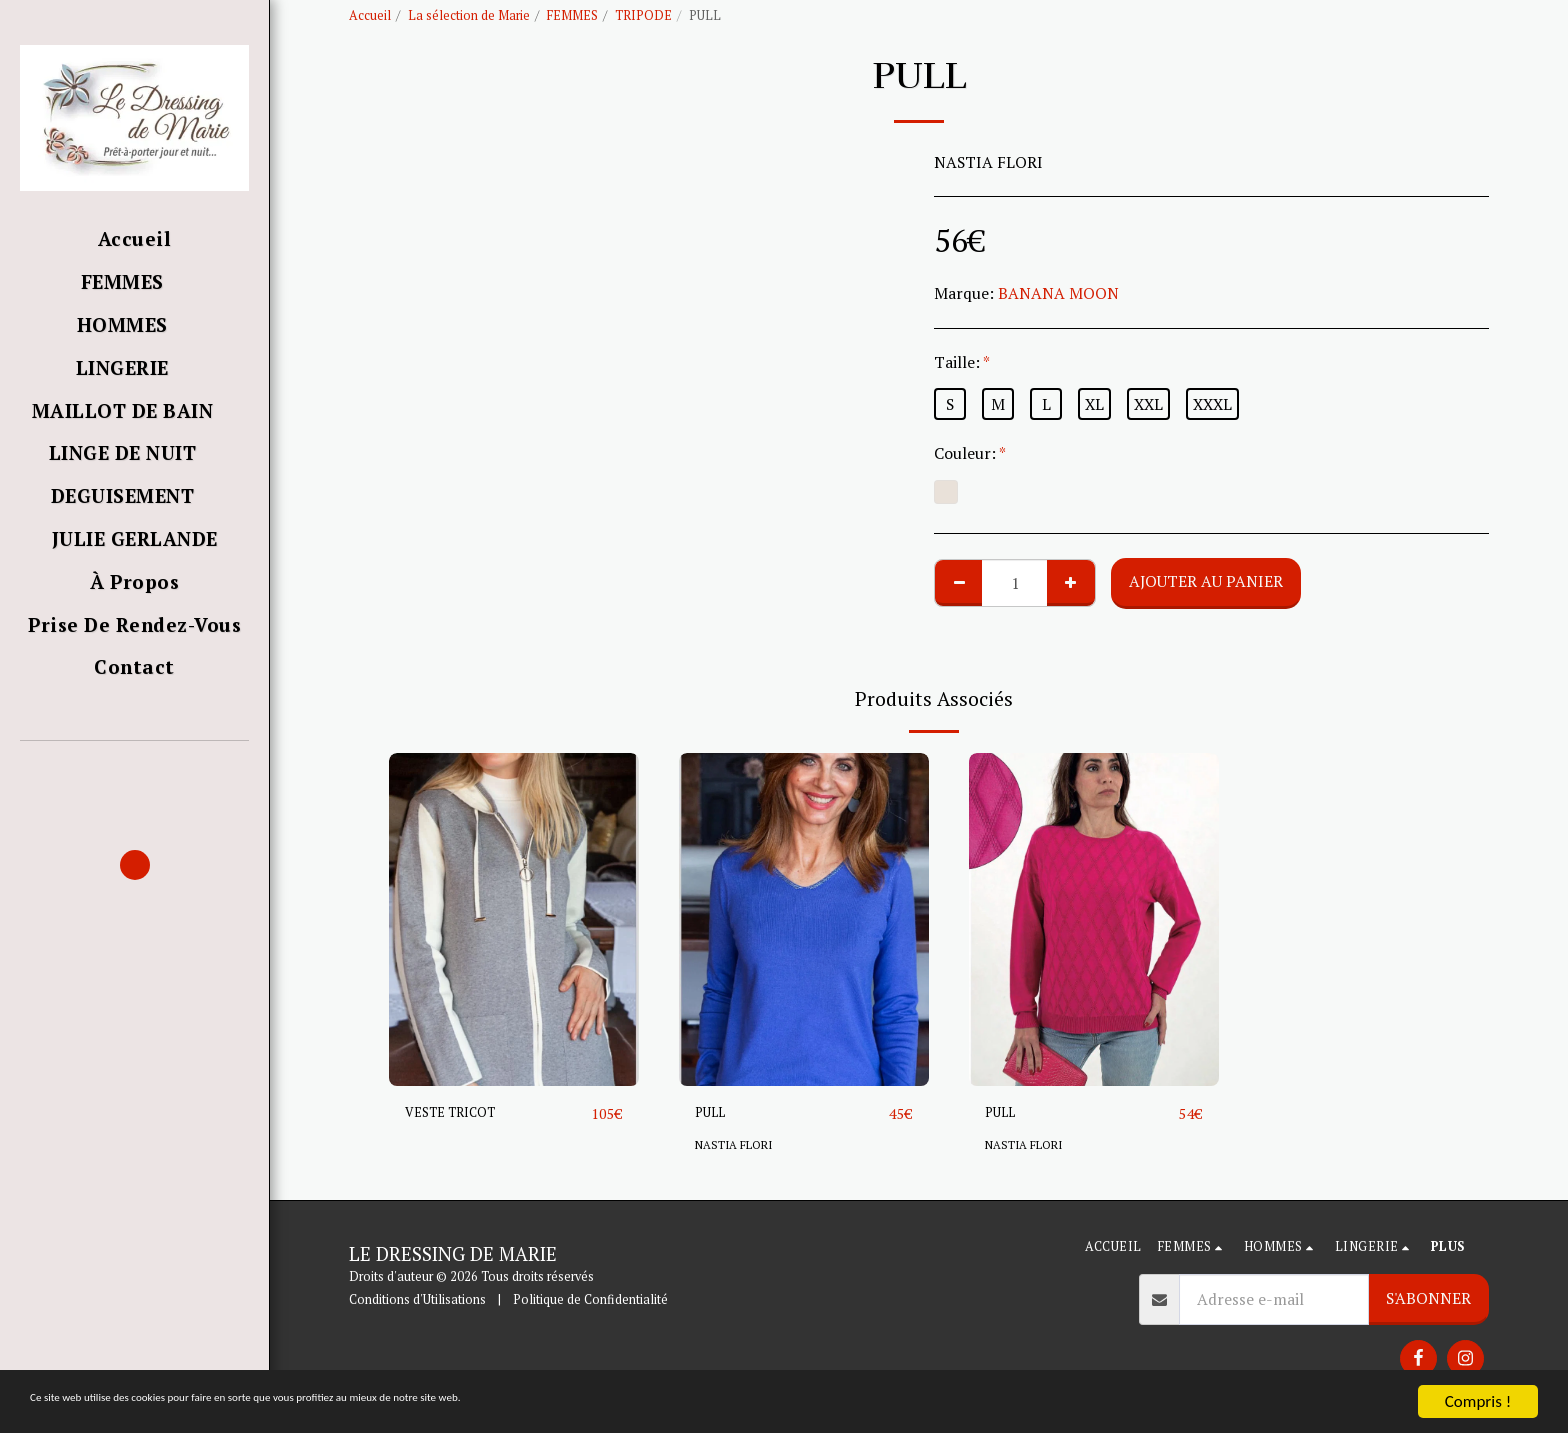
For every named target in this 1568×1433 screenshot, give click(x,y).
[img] (514, 919)
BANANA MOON (1058, 293)
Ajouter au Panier (1206, 581)
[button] (134, 769)
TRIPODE (643, 15)
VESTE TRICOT (461, 1113)
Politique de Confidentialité (590, 1300)
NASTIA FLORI (738, 1145)
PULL (714, 1113)
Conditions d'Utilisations (417, 1300)
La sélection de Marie (469, 15)
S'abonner (1428, 1299)
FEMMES (572, 15)
